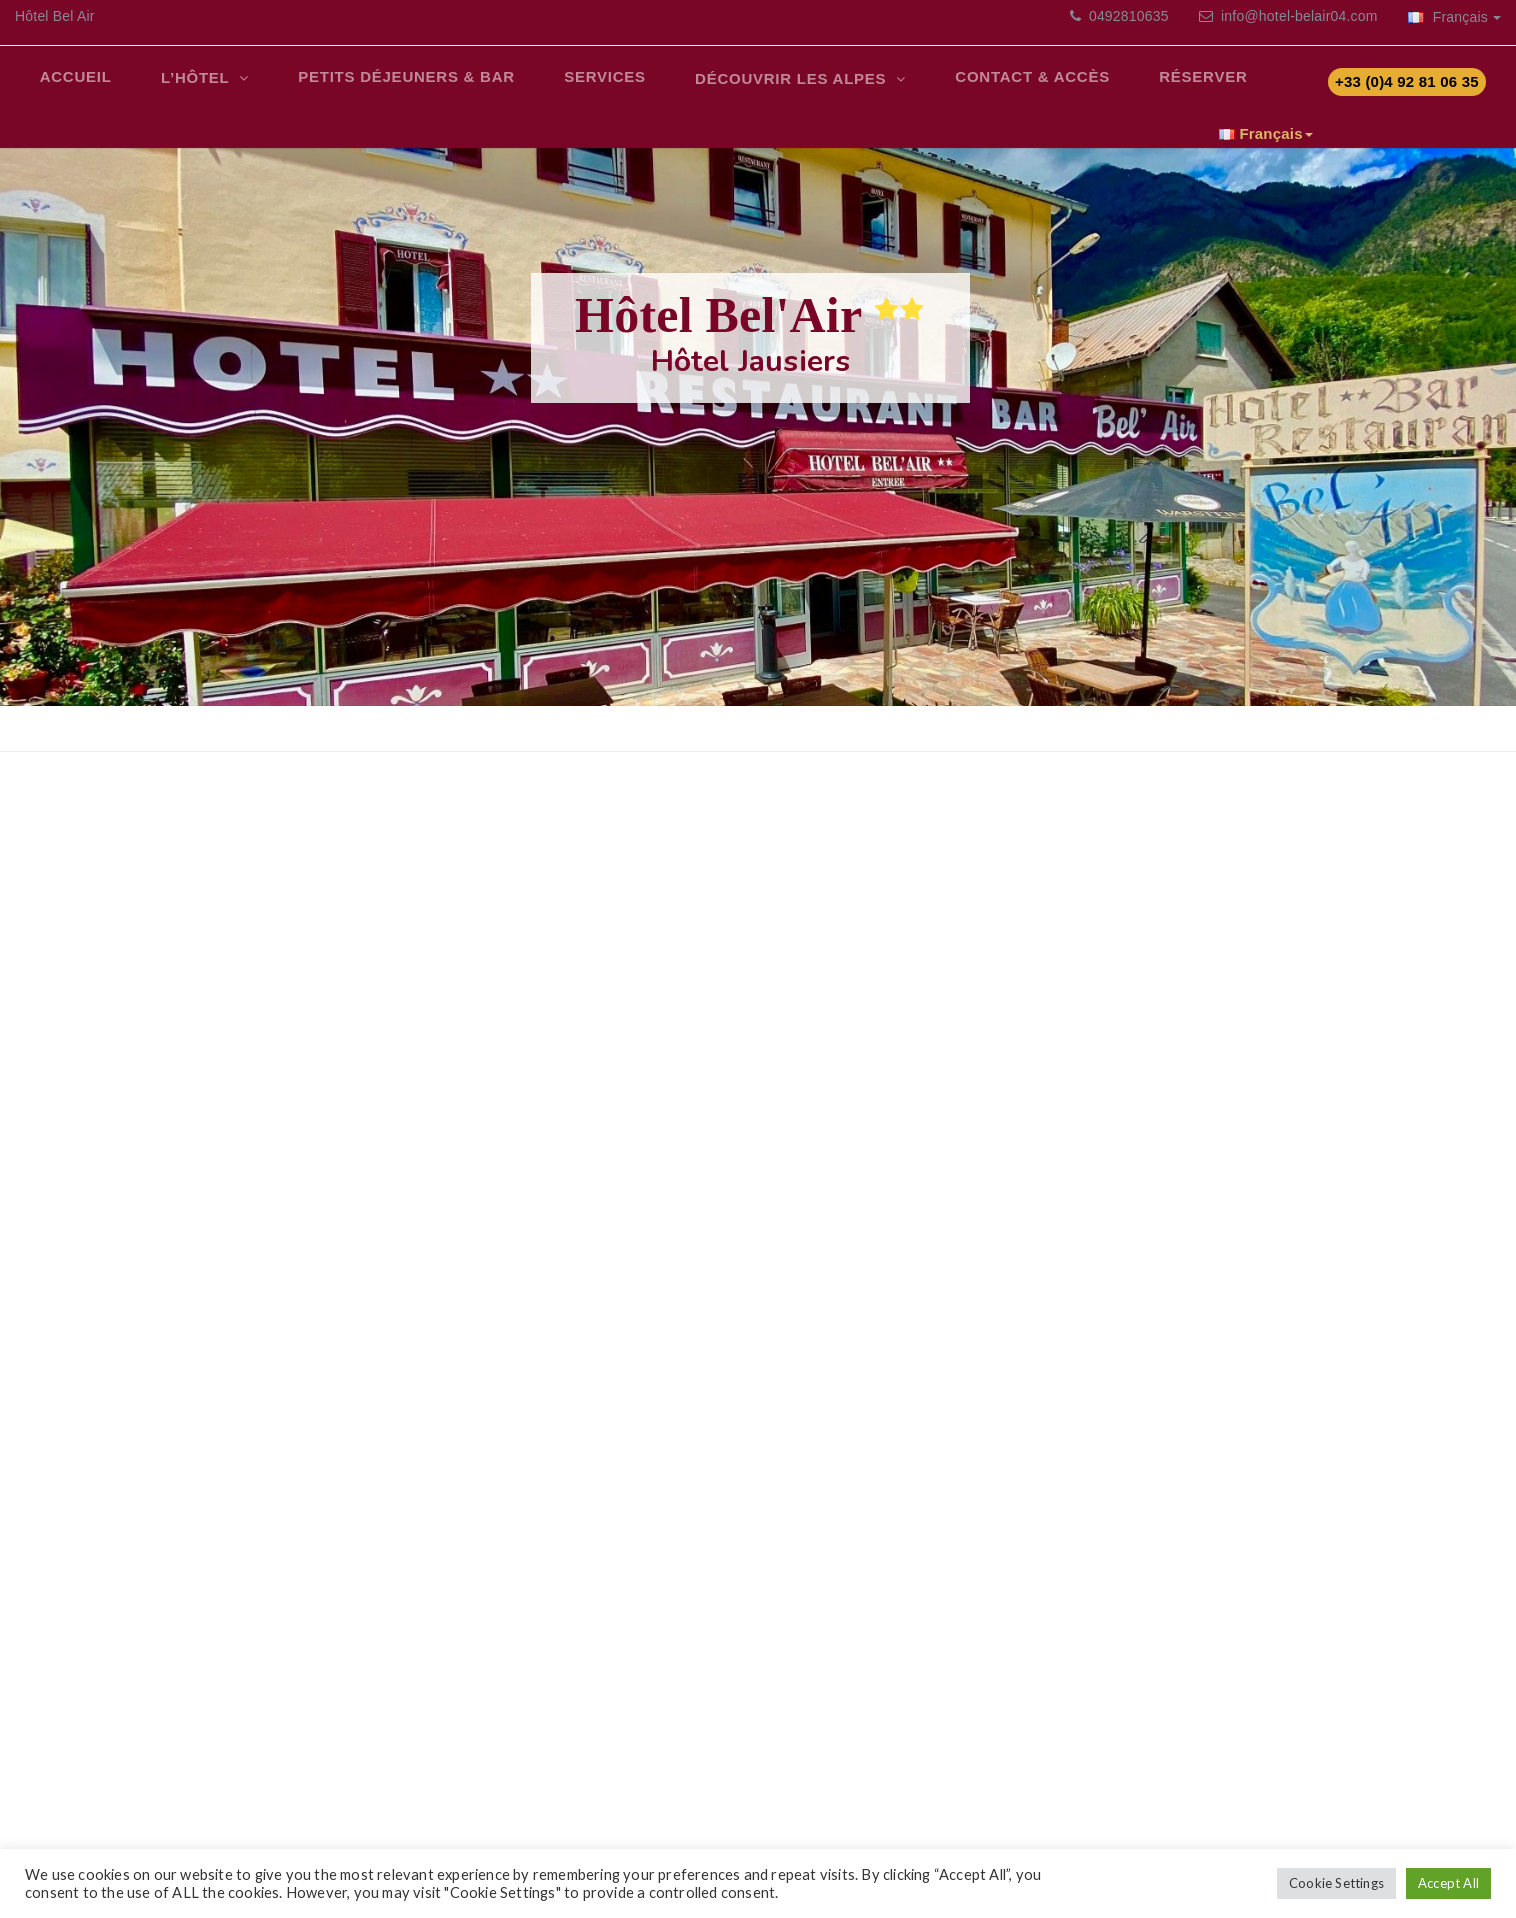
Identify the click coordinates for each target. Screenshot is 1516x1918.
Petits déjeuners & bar (383, 85)
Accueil (71, 85)
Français (1454, 17)
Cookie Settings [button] (1336, 1883)
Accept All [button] (1448, 1883)
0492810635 (1127, 16)
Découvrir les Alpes (751, 89)
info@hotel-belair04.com (1299, 16)
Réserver (1143, 85)
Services (572, 85)
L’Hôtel (183, 87)
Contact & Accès (981, 85)
